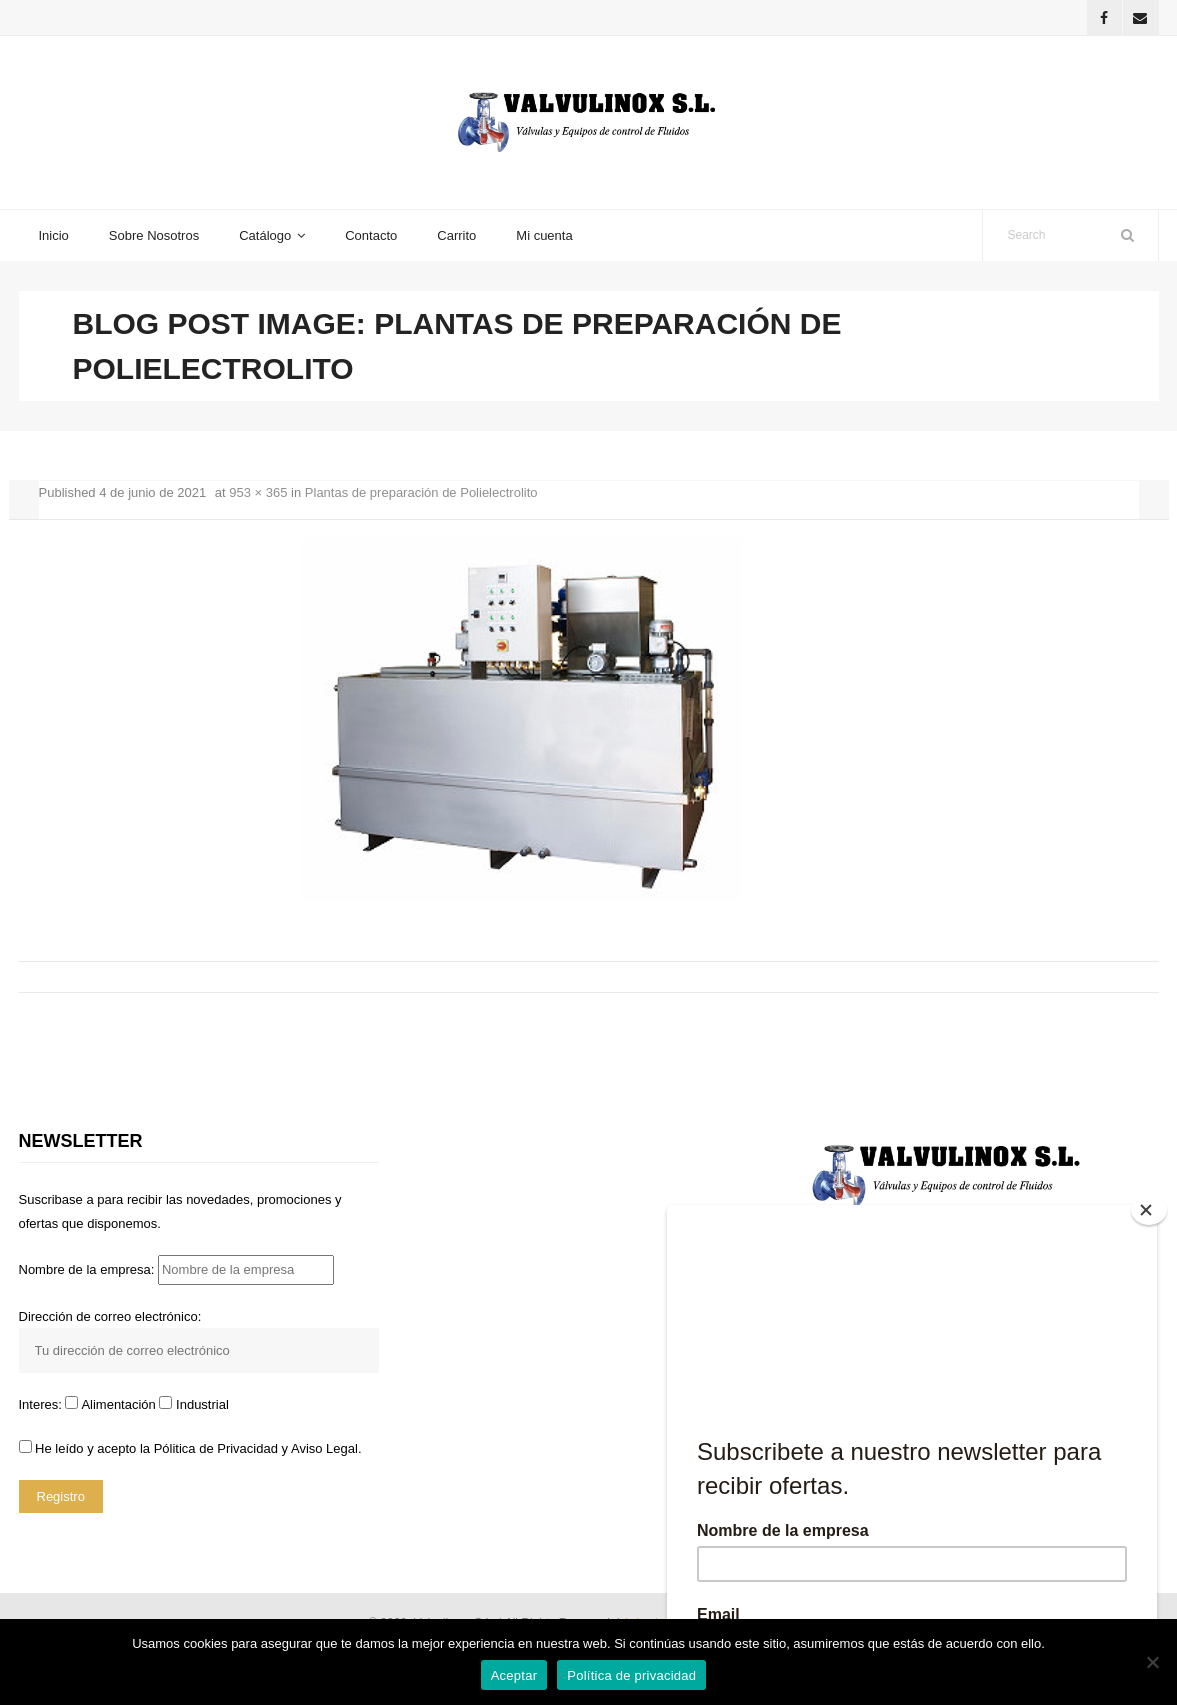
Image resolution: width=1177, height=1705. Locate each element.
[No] (1152, 1662)
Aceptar (514, 1675)
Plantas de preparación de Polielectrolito (421, 492)
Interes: (42, 1404)
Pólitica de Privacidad (216, 1448)
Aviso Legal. (326, 1448)
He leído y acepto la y (190, 1448)
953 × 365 (258, 492)
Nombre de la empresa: (176, 1269)
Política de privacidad (631, 1675)
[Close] (1149, 1210)
